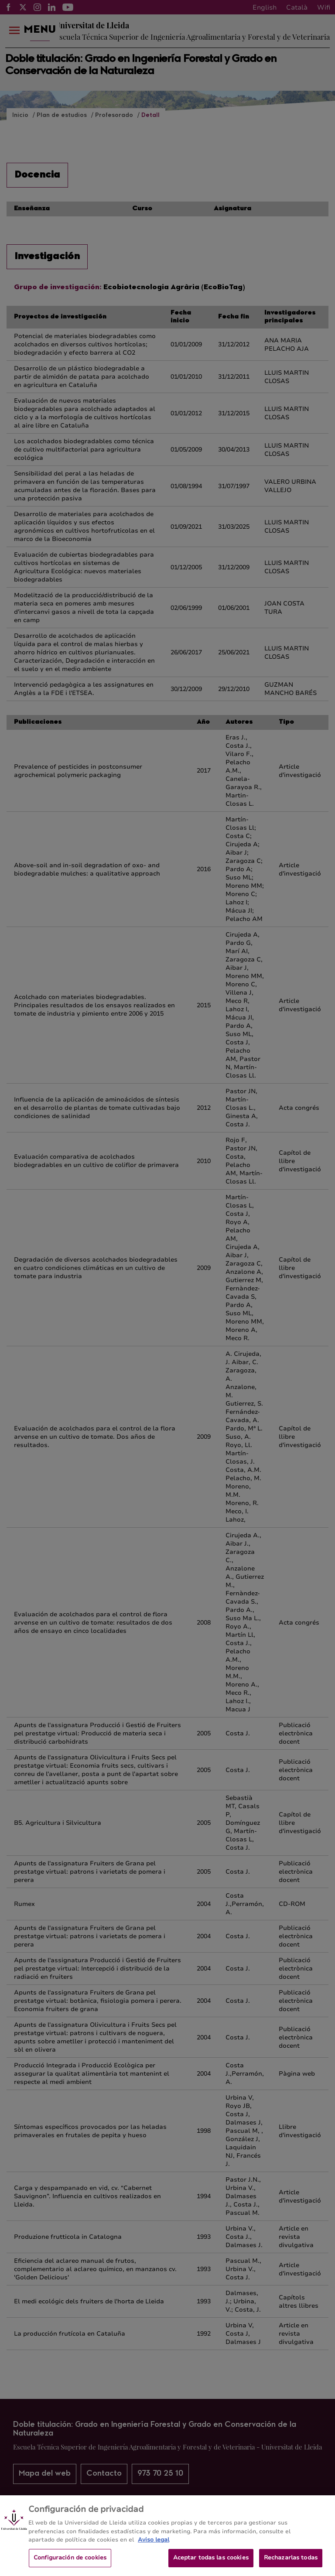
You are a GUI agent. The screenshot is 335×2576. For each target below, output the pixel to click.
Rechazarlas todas (291, 2564)
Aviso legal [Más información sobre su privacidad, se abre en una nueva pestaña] (153, 2547)
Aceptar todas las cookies (211, 2564)
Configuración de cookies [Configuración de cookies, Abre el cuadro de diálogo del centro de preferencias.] (70, 2564)
